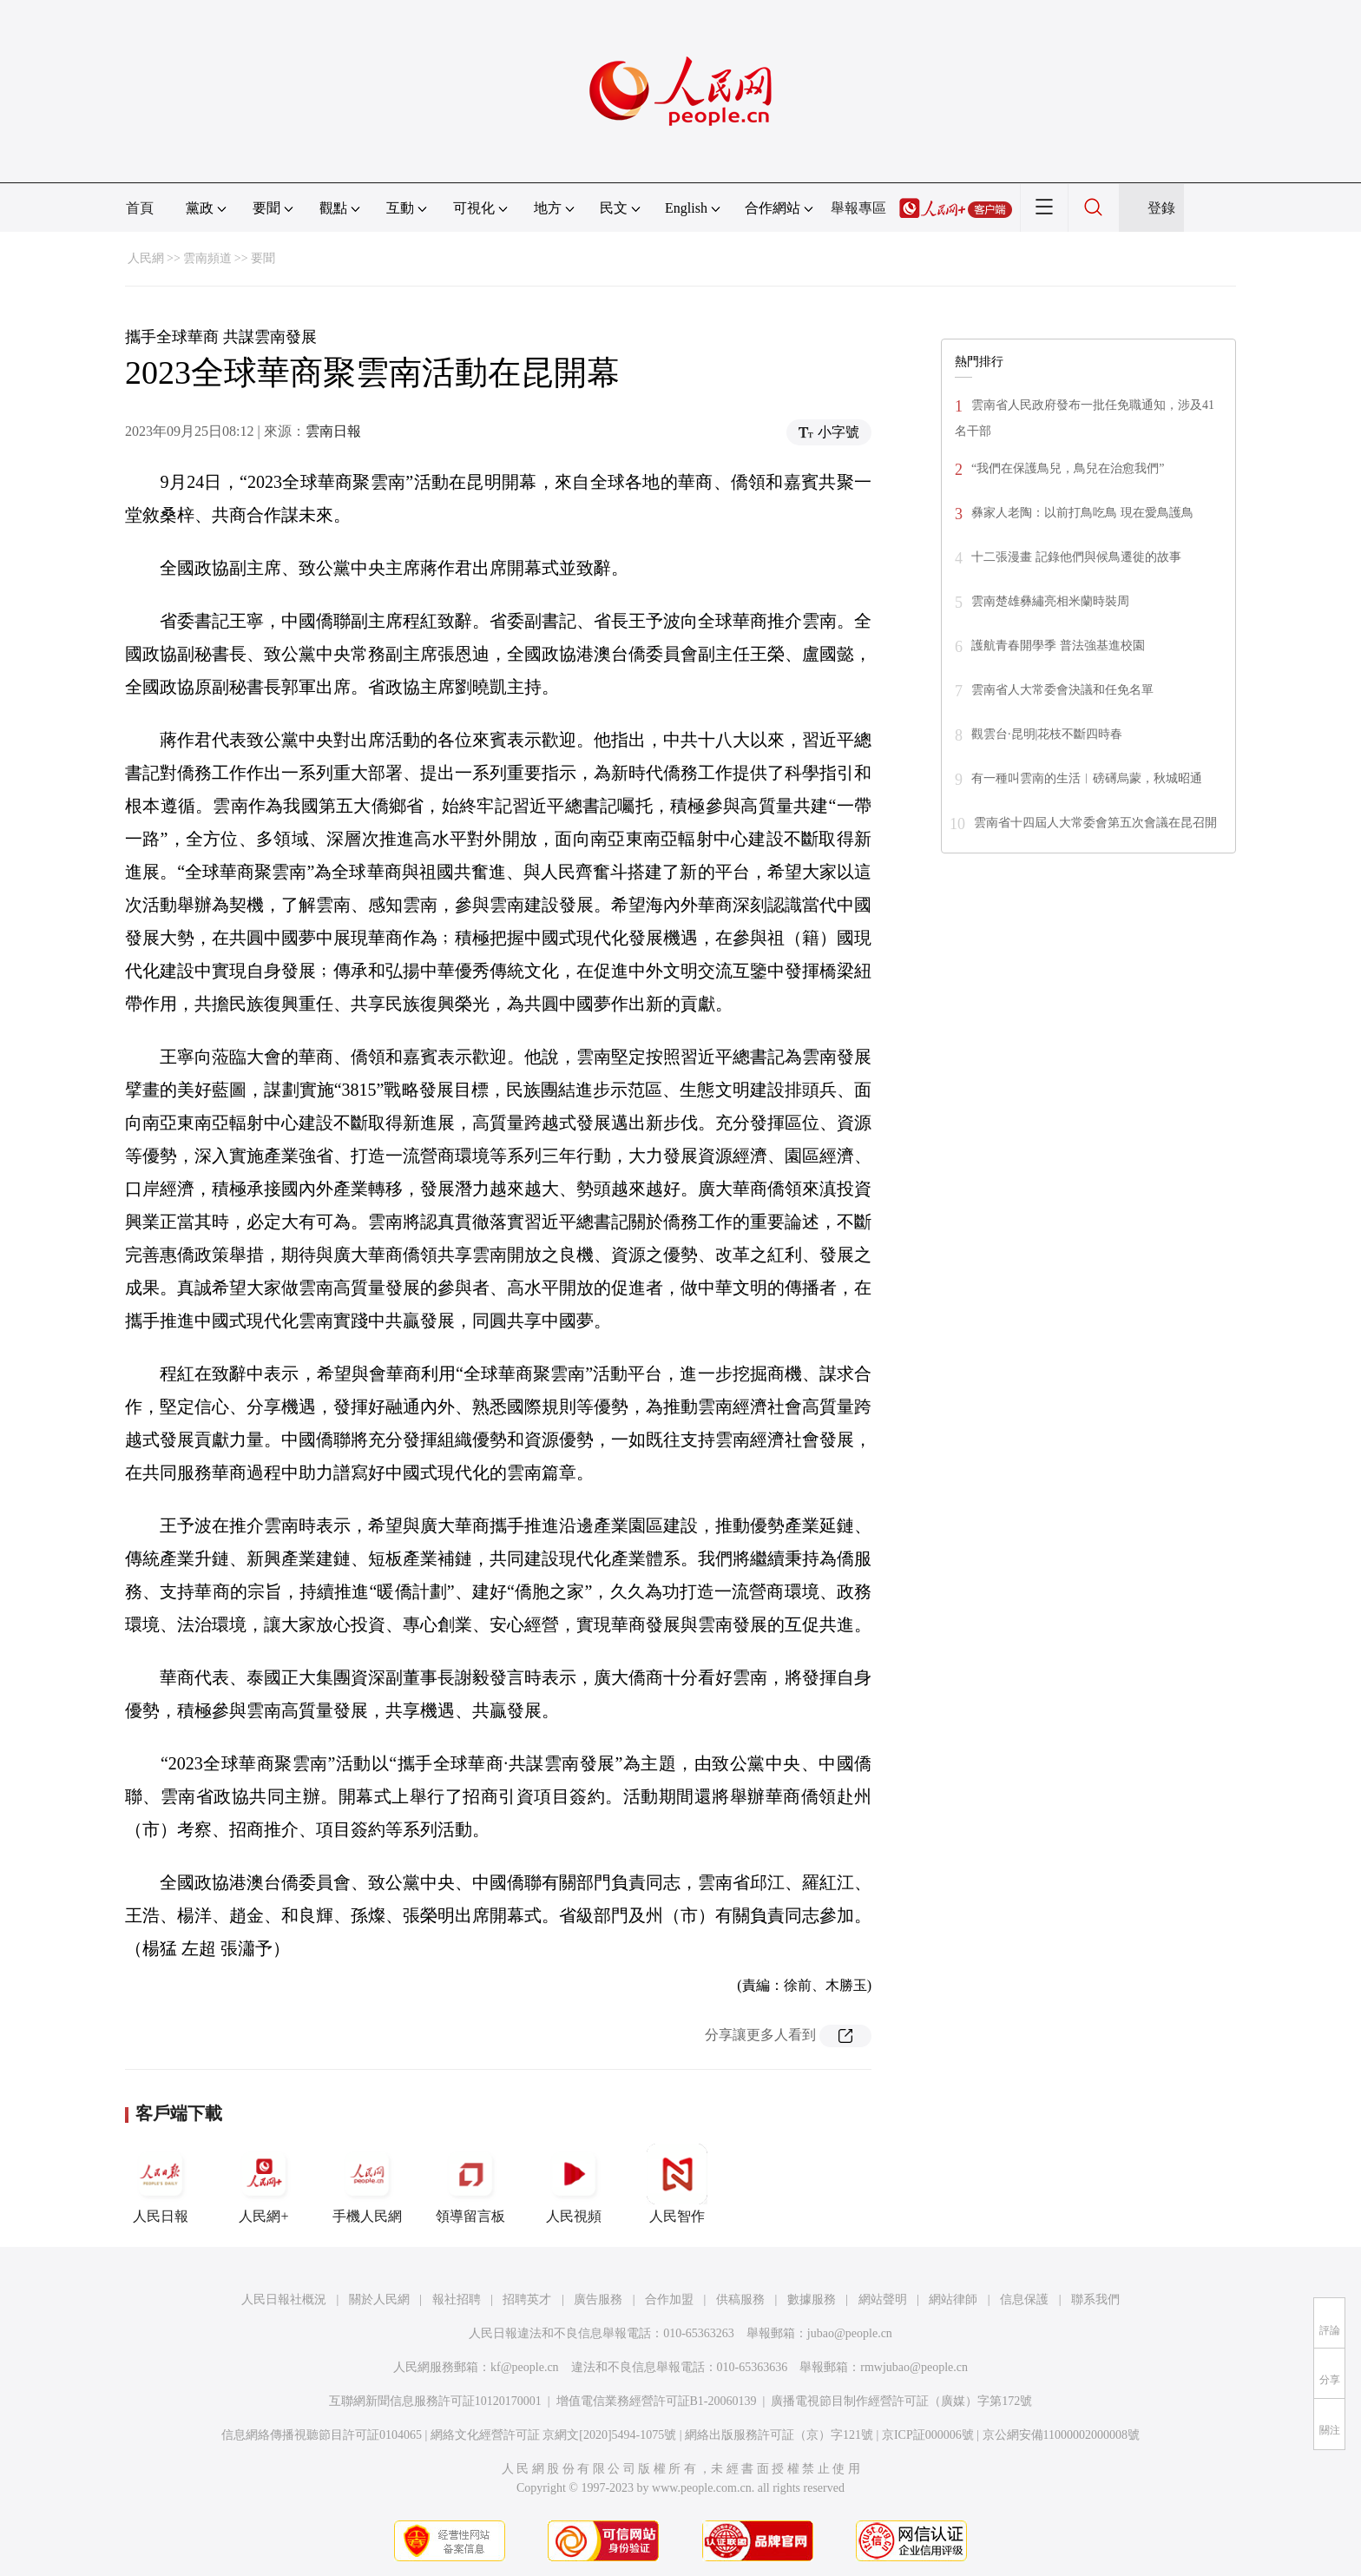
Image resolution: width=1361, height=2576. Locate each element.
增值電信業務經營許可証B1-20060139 (656, 2401)
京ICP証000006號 (928, 2434)
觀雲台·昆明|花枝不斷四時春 (1046, 734)
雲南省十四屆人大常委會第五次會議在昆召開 (1095, 822)
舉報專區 (858, 208)
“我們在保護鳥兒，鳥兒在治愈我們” (1067, 468)
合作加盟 (669, 2299)
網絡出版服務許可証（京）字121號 (779, 2434)
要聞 (263, 258)
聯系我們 (1095, 2299)
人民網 (146, 258)
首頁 (140, 208)
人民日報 (160, 2184)
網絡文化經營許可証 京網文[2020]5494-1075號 (554, 2434)
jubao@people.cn (849, 2333)
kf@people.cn (524, 2367)
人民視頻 (573, 2184)
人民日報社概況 (283, 2299)
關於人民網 (379, 2299)
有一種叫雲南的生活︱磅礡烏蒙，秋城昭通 (1086, 778)
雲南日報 (333, 431)
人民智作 (677, 2184)
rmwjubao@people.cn (914, 2367)
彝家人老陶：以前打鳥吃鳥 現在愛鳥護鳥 (1082, 512)
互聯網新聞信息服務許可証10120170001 (435, 2401)
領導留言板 (470, 2184)
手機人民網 (367, 2184)
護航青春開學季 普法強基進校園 (1058, 645)
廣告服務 (598, 2299)
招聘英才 (527, 2299)
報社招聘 (456, 2299)
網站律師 (953, 2299)
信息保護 (1024, 2299)
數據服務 (811, 2299)
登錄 (1161, 208)
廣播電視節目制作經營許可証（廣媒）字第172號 (901, 2401)
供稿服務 (740, 2299)
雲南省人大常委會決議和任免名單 (1062, 689)
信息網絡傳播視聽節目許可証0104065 (321, 2434)
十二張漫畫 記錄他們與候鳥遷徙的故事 (1076, 556)
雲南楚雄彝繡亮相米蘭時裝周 (1050, 601)
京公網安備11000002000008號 (1061, 2434)
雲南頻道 (207, 258)
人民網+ (263, 2184)
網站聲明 (882, 2299)
